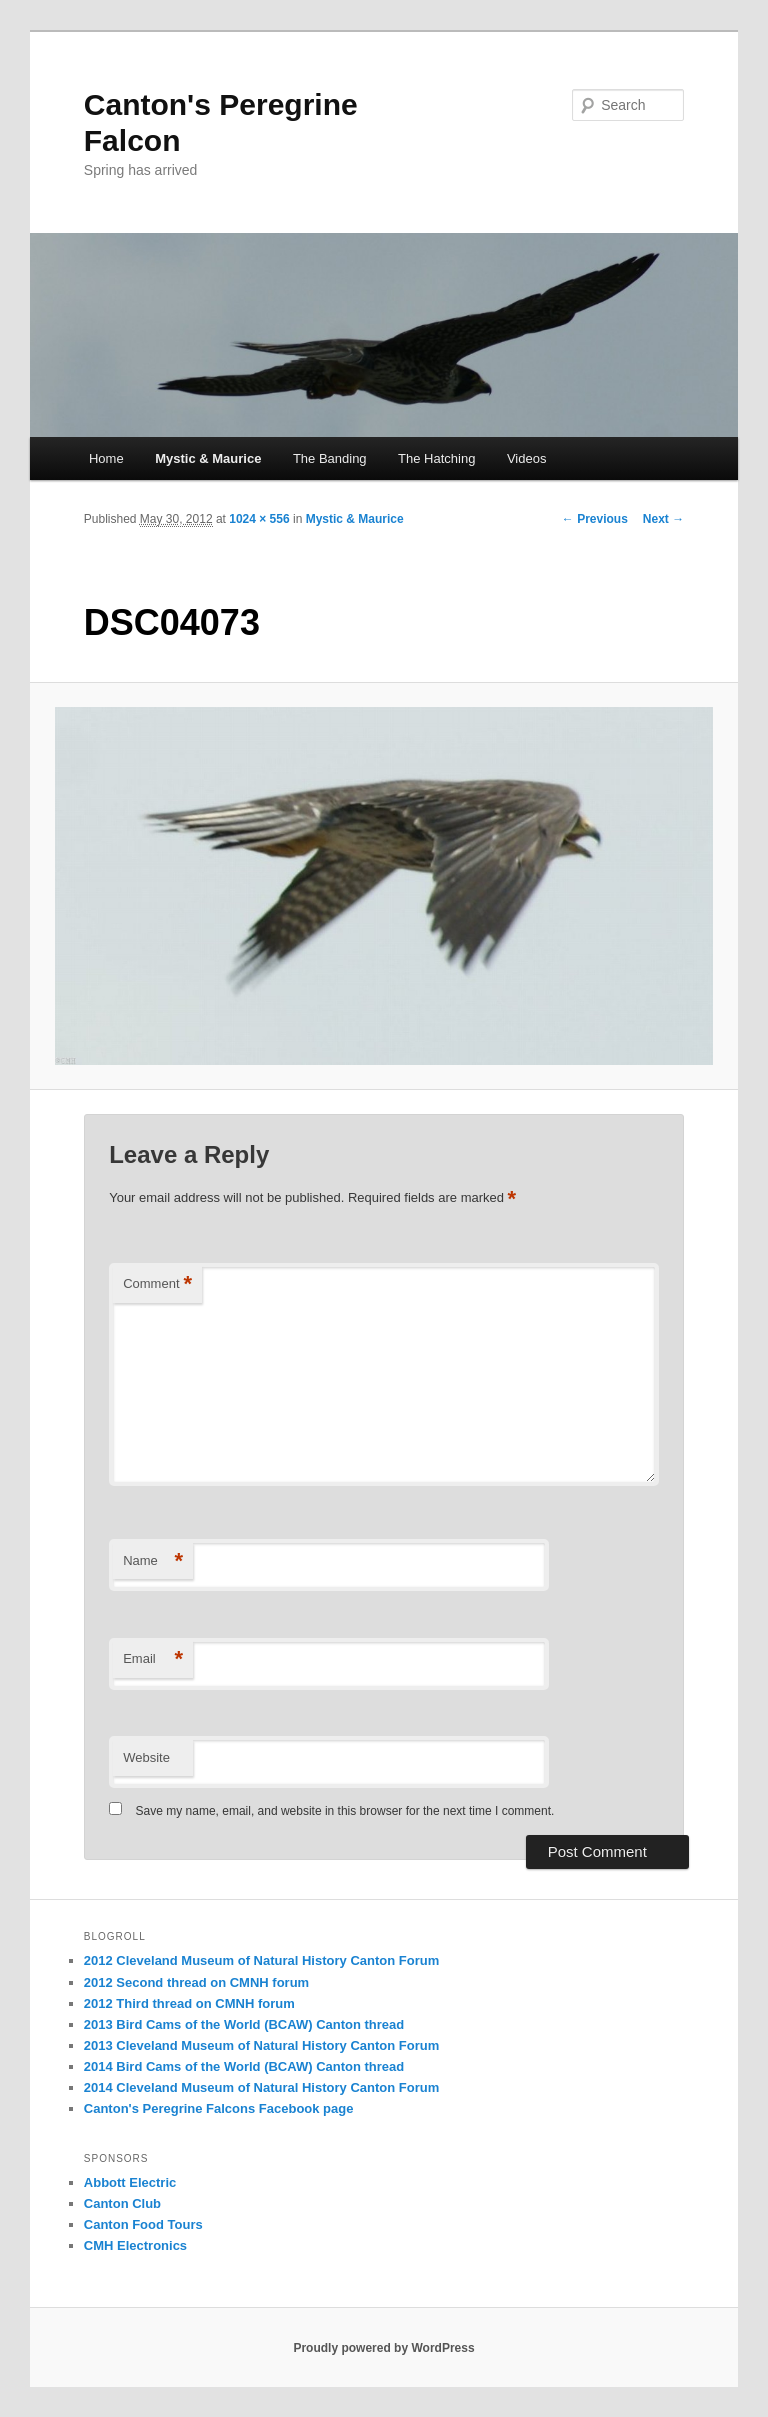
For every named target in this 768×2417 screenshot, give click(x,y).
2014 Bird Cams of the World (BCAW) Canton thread (244, 2066)
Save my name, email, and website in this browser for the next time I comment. (345, 1811)
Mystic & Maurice (208, 458)
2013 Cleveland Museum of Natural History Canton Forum (261, 2045)
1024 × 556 (259, 519)
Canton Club (122, 2203)
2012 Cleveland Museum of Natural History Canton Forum (261, 1960)
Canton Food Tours (143, 2224)
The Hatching (436, 458)
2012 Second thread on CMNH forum (196, 1982)
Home (106, 458)
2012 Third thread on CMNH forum (189, 2003)
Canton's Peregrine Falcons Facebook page (219, 2108)
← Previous (595, 519)
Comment (157, 1284)
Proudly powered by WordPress (383, 2348)
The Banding (330, 458)
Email (153, 1659)
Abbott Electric (130, 2182)
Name (153, 1561)
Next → (663, 519)
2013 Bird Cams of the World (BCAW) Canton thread (244, 2024)
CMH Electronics (135, 2245)
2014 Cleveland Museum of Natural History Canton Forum (261, 2087)
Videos (527, 458)
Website (146, 1757)
